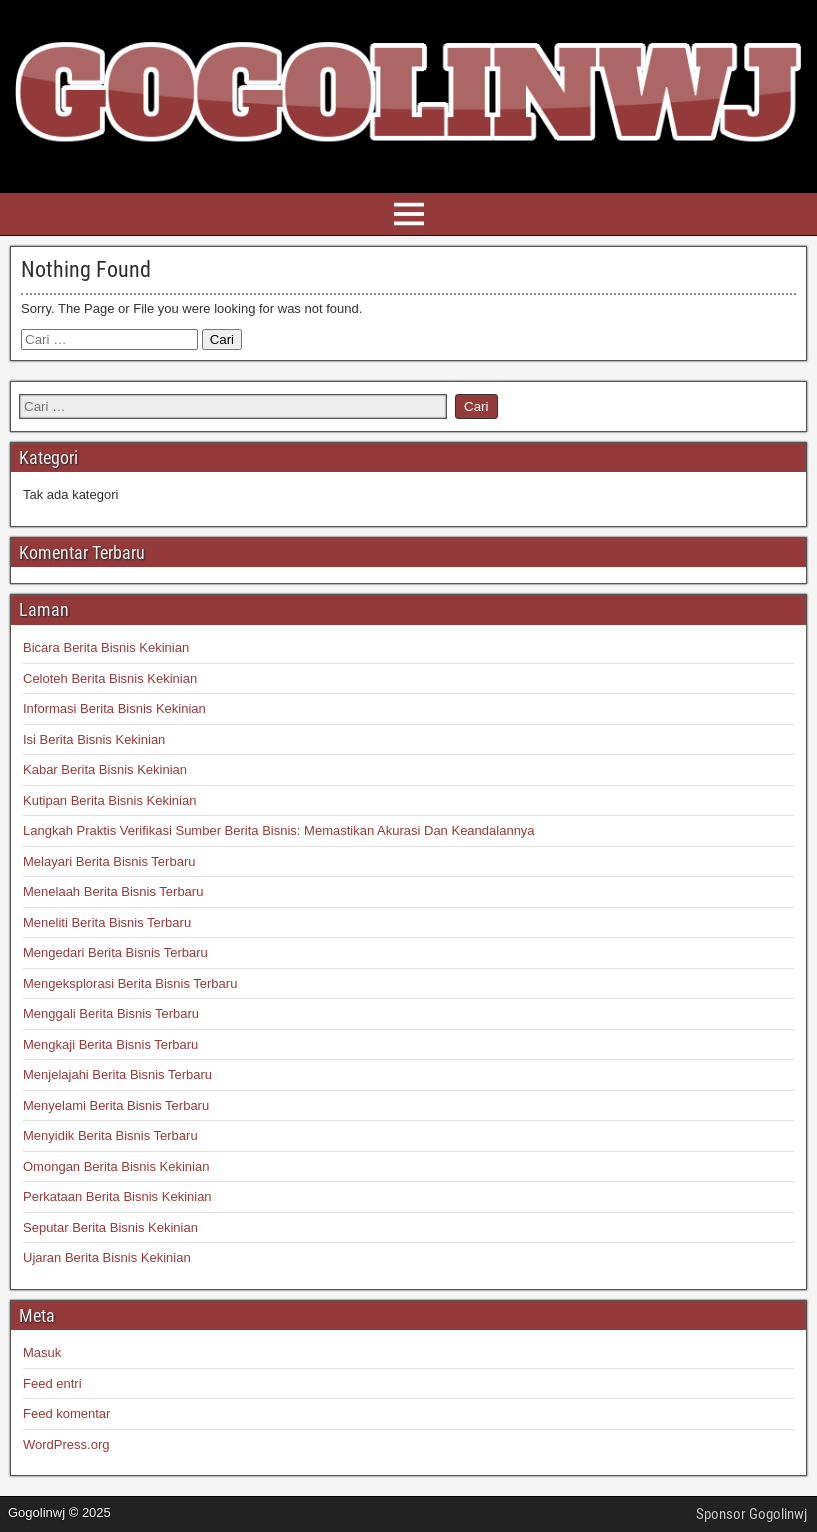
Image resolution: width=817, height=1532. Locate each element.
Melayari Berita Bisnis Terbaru (109, 861)
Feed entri (52, 1383)
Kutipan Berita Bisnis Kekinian (109, 800)
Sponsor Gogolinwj (751, 1514)
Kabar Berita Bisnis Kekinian (105, 769)
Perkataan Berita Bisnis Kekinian (117, 1196)
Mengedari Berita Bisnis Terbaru (115, 952)
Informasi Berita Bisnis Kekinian (114, 708)
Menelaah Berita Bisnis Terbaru (113, 891)
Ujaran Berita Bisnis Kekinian (107, 1257)
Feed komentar (66, 1413)
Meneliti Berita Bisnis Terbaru (107, 922)
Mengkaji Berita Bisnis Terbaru (110, 1044)
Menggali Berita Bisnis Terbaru (111, 1013)
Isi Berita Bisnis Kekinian (94, 739)
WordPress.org (66, 1444)
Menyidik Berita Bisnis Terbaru (110, 1135)
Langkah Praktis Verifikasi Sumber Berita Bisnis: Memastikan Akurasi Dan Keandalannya (279, 830)
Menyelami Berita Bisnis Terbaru (116, 1105)
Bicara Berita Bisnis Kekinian (106, 647)
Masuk (42, 1352)
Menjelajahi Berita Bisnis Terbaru (117, 1074)
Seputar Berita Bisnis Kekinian (110, 1227)
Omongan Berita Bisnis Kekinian (116, 1166)
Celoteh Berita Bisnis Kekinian (110, 678)
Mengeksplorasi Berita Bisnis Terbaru (130, 983)
